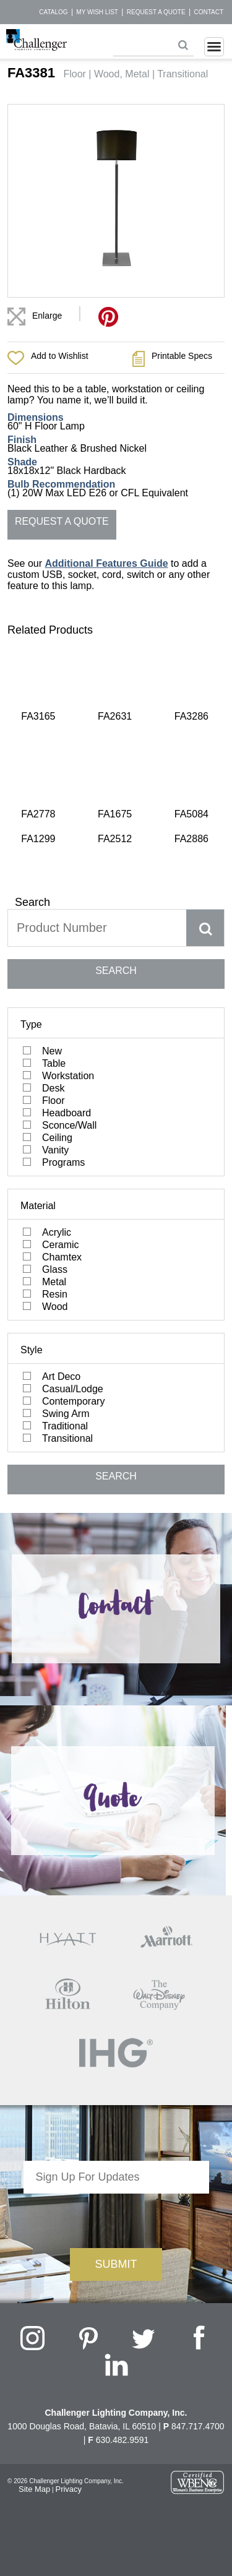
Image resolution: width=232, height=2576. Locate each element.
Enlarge (47, 316)
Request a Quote (156, 12)
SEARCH (116, 824)
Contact (208, 12)
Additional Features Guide (106, 563)
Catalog (53, 12)
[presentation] (116, 2072)
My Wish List (97, 12)
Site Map (34, 2343)
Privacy (68, 2343)
